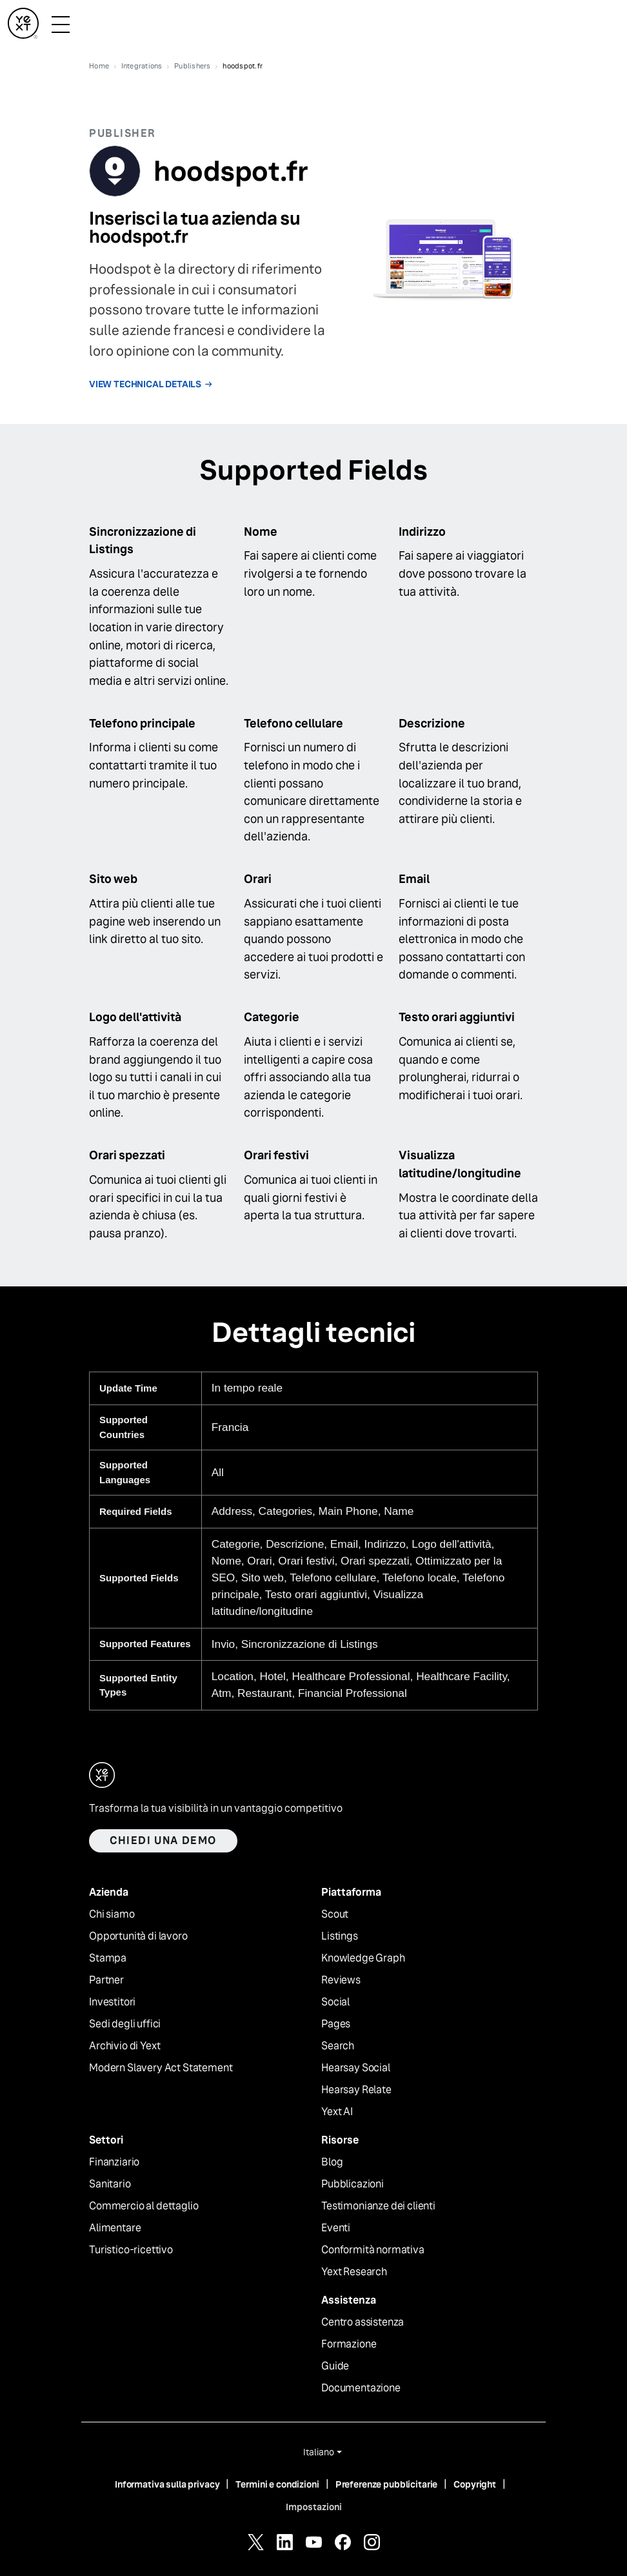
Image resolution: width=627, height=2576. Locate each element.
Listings (339, 1936)
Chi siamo (112, 1914)
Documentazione (361, 2388)
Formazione (348, 2344)
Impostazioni (314, 2507)
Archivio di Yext (124, 2046)
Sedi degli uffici (125, 2024)
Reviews (341, 1980)
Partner (106, 1980)
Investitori (112, 2002)
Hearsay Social (355, 2068)
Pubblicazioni (352, 2184)
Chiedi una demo (163, 1840)
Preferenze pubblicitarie (386, 2484)
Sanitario (110, 2184)
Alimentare (115, 2228)
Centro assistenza (362, 2322)
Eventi (335, 2228)
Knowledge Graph (363, 1958)
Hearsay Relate (356, 2090)
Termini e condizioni (277, 2484)
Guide (335, 2366)
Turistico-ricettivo (131, 2250)
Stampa (107, 1958)
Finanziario (114, 2162)
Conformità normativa (372, 2250)
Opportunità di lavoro (138, 1936)
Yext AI (337, 2111)
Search (337, 2046)
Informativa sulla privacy (167, 2484)
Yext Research (354, 2272)
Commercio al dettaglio (143, 2206)
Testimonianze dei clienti (378, 2206)
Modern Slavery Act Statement (161, 2068)
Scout (334, 1914)
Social (335, 2002)
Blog (332, 2162)
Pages (335, 2024)
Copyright (474, 2484)
